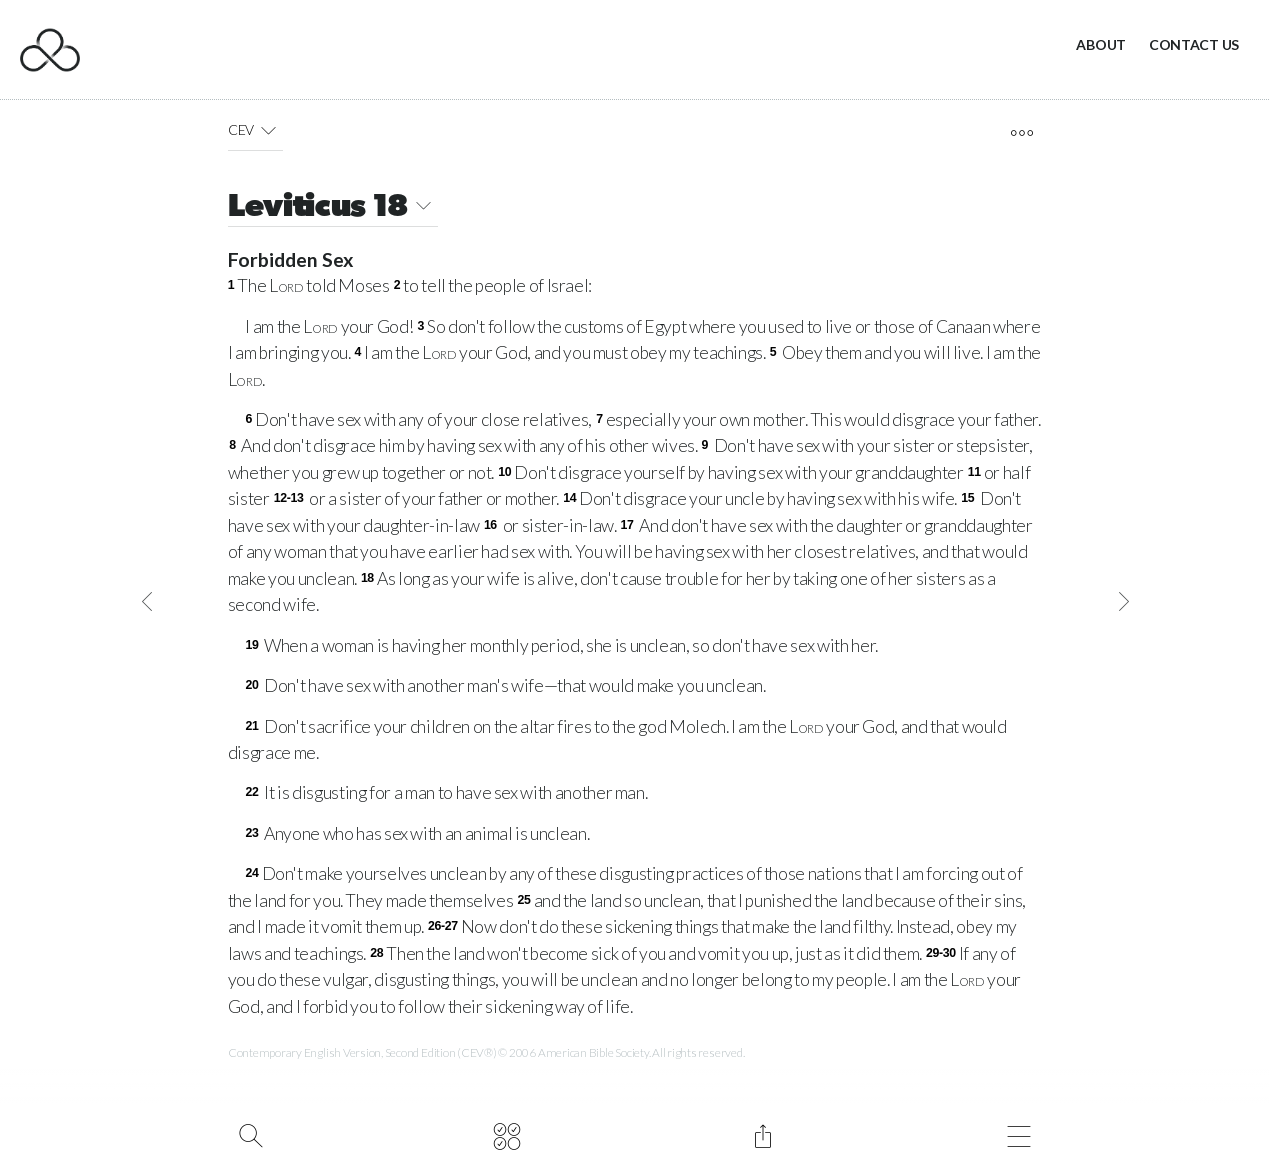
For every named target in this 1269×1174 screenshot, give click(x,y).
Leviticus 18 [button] (333, 208)
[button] (268, 130)
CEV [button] (256, 130)
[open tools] (1021, 133)
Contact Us (1194, 44)
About (1101, 44)
